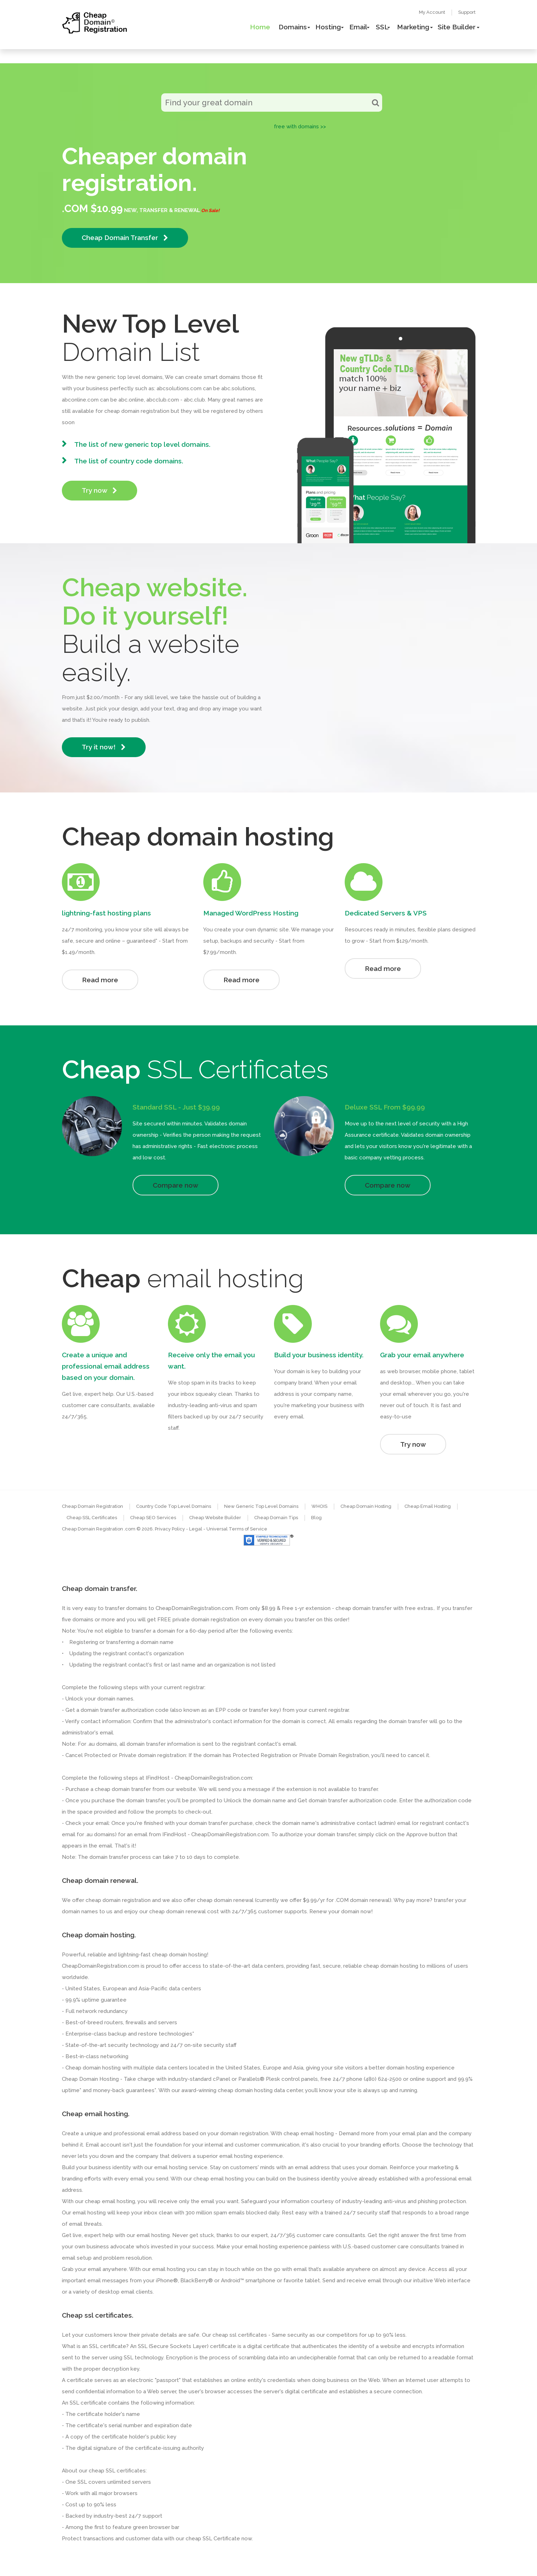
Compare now (175, 1185)
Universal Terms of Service (236, 1529)
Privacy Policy (170, 1529)
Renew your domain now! (341, 1911)
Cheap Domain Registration (92, 1506)
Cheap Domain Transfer (125, 238)
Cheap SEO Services (153, 1517)
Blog (316, 1517)
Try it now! (104, 747)
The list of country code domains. (128, 461)
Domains (293, 27)
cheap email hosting (110, 2201)
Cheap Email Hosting (427, 1506)
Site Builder (456, 27)
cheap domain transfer (123, 1789)
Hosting (328, 27)
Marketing (413, 27)
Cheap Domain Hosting (365, 1506)
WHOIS (319, 1506)
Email (358, 27)
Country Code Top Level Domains (173, 1506)
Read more (100, 980)
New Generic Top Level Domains (261, 1506)
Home (260, 27)
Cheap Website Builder (215, 1517)
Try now (99, 490)
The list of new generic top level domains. (142, 444)
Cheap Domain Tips (276, 1517)
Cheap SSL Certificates (91, 1517)
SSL (382, 27)
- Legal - (196, 1529)
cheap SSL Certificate (213, 2538)
